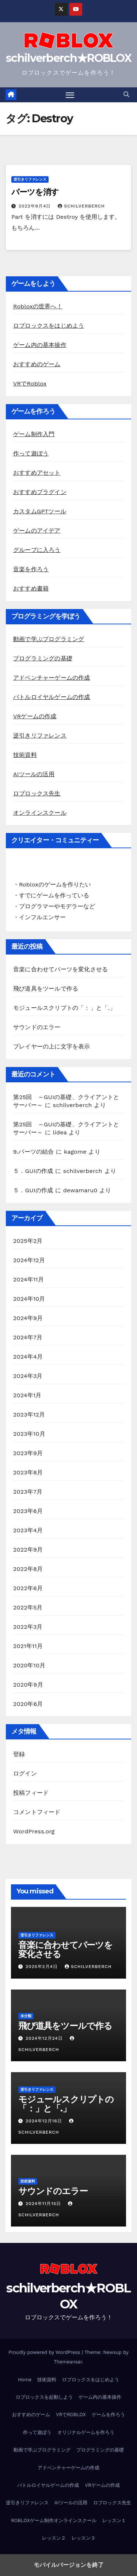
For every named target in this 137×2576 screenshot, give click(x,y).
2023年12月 (29, 1414)
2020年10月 (29, 1665)
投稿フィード (31, 1792)
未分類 (25, 2016)
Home (24, 2379)
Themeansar (68, 2361)
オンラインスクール (39, 812)
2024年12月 (29, 1260)
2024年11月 (28, 1279)
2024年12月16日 (45, 2120)
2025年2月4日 (43, 1966)
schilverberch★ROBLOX (68, 58)
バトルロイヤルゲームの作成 (51, 697)
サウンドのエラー (37, 1027)
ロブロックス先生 (37, 793)
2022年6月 (28, 1588)
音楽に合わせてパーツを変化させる (60, 969)
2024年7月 (27, 1337)
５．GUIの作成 (33, 1171)
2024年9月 (28, 1318)
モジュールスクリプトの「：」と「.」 (64, 1007)
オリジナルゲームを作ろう (85, 2432)
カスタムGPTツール (39, 511)
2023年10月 (29, 1433)
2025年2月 (28, 1240)
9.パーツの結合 (33, 1151)
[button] (126, 94)
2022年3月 (28, 1626)
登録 (19, 1754)
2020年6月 (28, 1703)
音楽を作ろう (31, 569)
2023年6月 (28, 1511)
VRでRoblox (30, 383)
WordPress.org (34, 1831)
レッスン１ (114, 2520)
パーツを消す (34, 192)
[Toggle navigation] (70, 95)
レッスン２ (54, 2538)
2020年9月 (28, 1684)
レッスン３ (83, 2538)
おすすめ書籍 (31, 588)
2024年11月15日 (44, 2203)
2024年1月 (27, 1395)
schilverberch (81, 206)
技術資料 (25, 754)
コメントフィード (37, 1812)
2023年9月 (28, 1453)
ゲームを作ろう (108, 2414)
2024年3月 (28, 1375)
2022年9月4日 (36, 206)
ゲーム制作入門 (33, 434)
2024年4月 (28, 1356)
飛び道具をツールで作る (45, 988)
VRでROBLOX (71, 2414)
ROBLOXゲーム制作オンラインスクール (53, 2520)
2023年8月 (28, 1472)
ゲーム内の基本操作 (39, 344)
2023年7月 (27, 1491)
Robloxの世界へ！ (37, 306)
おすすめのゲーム (37, 364)
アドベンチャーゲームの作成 (51, 677)
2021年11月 (28, 1646)
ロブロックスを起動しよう (44, 2397)
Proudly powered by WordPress (45, 2352)
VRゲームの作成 (35, 716)
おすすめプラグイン (39, 492)
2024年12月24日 (45, 2038)
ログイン (25, 1773)
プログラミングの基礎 (42, 658)
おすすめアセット (37, 472)
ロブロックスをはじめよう (48, 325)
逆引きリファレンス (30, 179)
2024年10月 (29, 1298)
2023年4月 (28, 1530)
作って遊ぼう (31, 453)
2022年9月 (28, 1549)
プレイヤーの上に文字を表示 (51, 1046)
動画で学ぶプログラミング (48, 639)
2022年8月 (28, 1568)
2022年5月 (28, 1607)
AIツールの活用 (33, 774)
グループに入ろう (37, 549)
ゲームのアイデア (37, 530)
